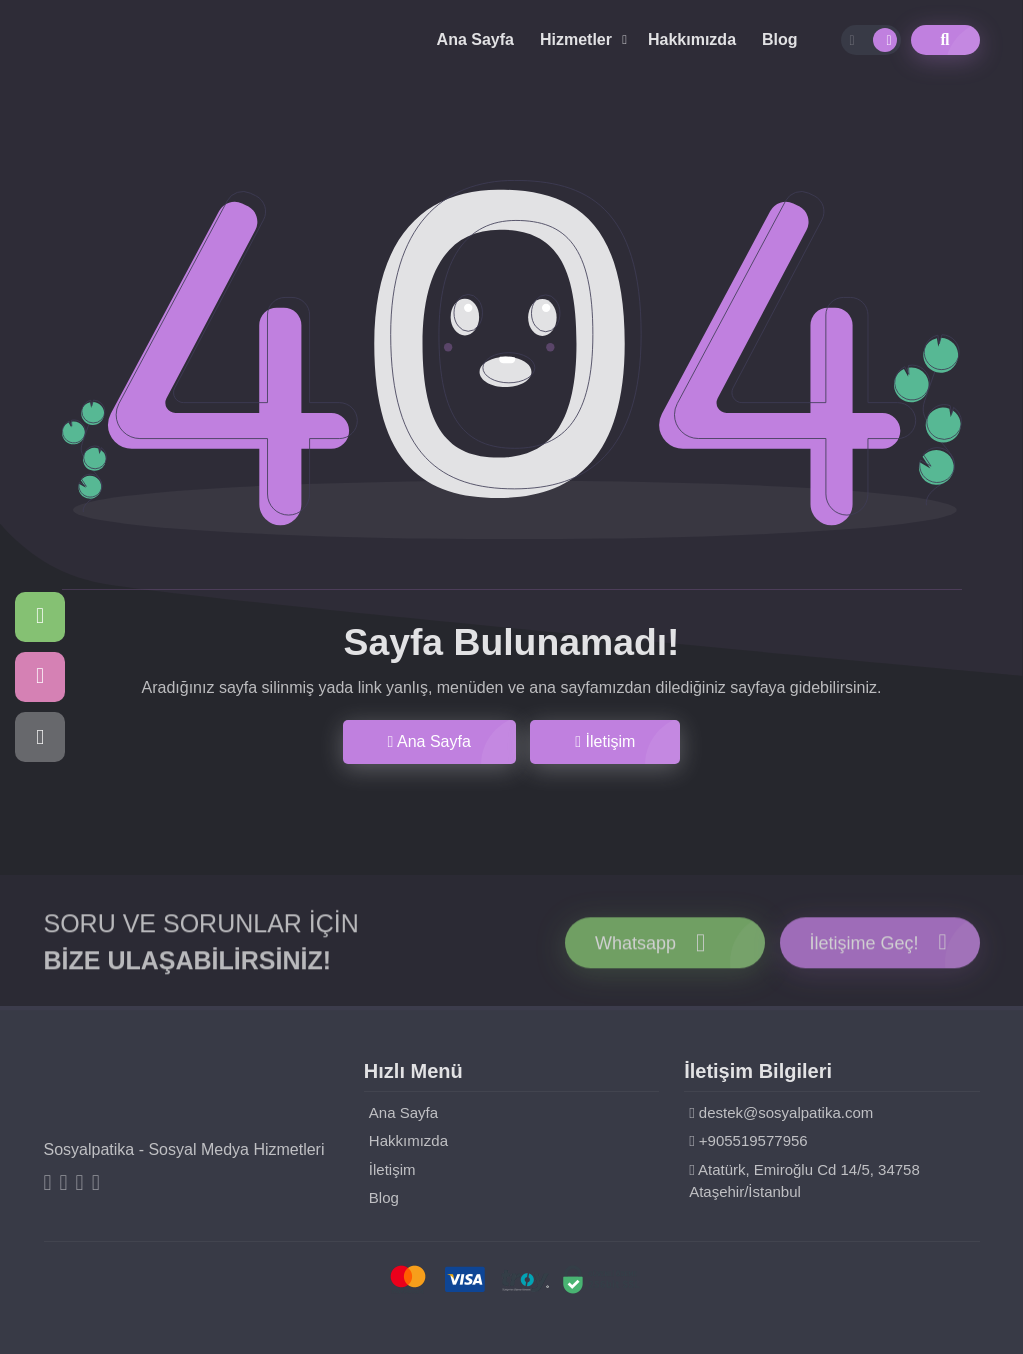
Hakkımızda (692, 39)
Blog (780, 39)
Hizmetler (576, 39)
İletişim (605, 741)
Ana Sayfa (475, 39)
